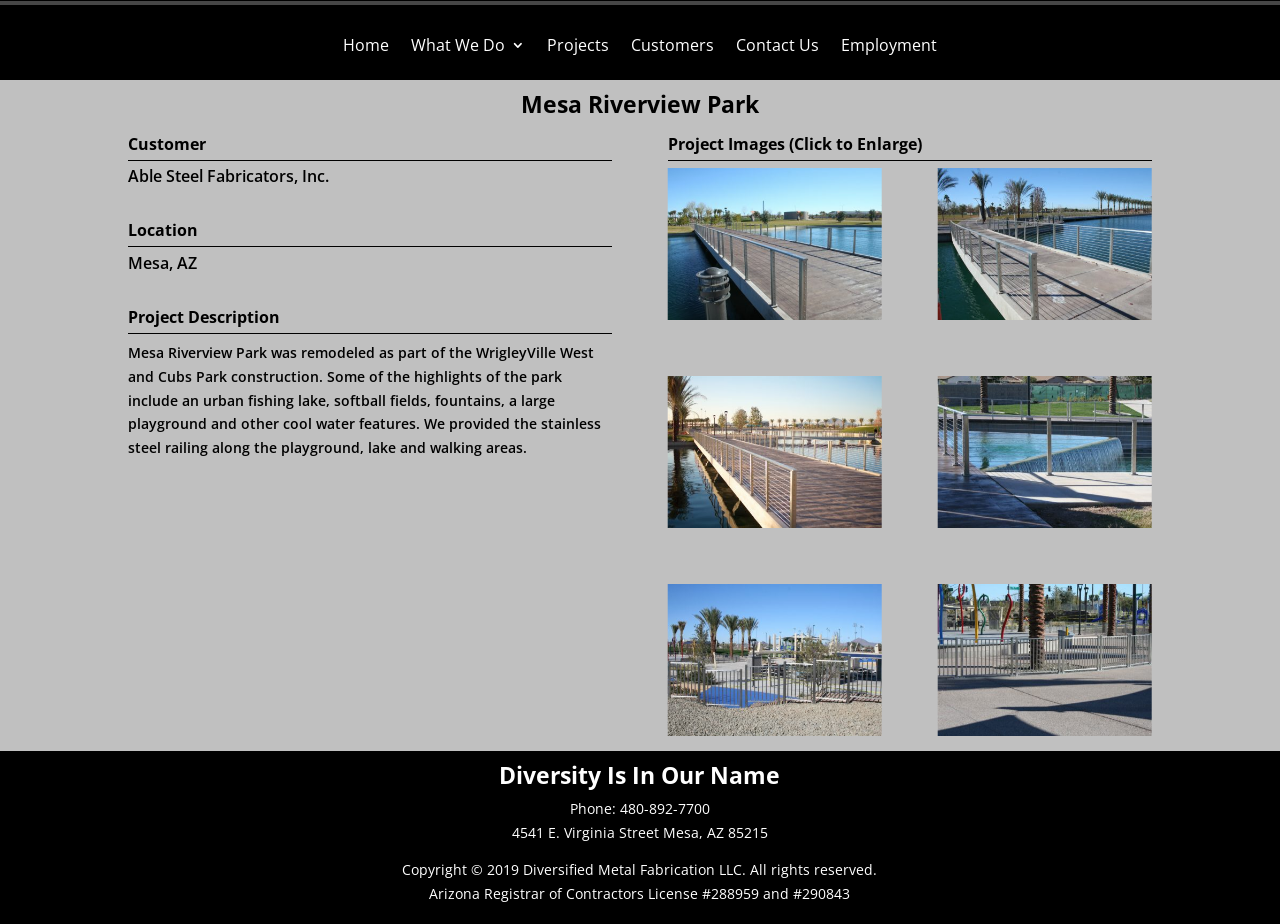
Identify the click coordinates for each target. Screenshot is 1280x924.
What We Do (458, 47)
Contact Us (777, 47)
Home (366, 47)
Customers (672, 47)
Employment (889, 47)
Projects (578, 47)
